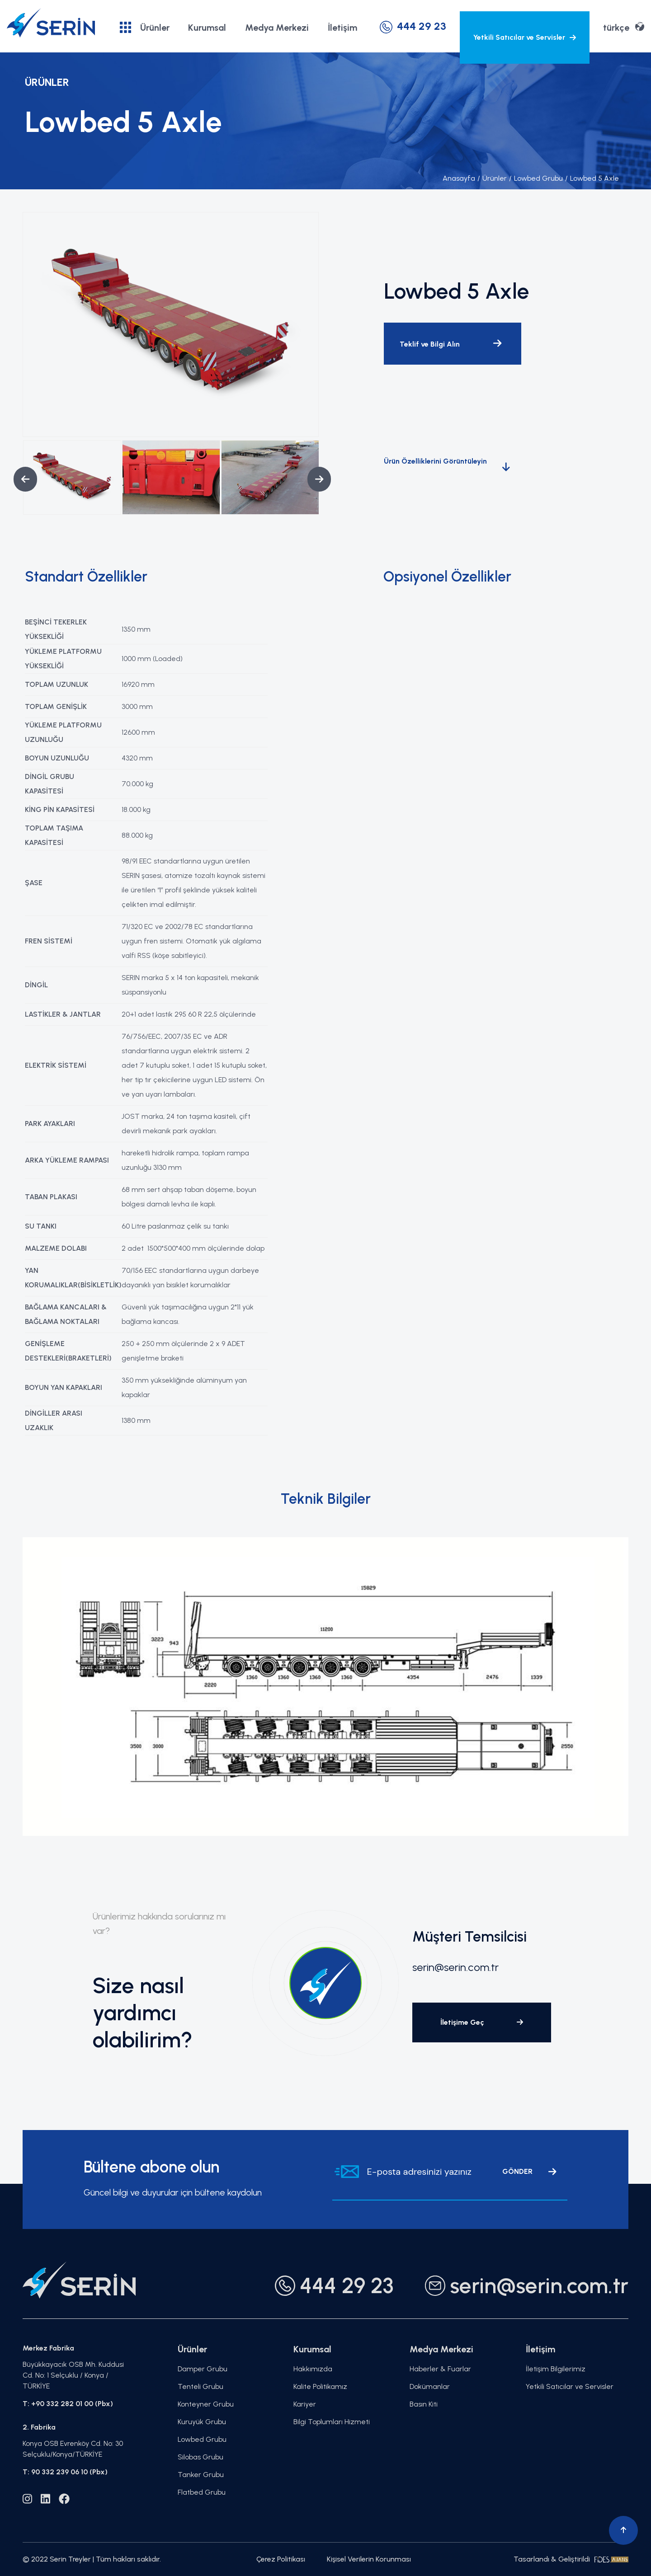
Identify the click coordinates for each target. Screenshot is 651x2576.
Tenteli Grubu (200, 2386)
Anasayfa (459, 178)
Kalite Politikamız (320, 2386)
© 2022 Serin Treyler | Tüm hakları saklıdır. (92, 2559)
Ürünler (145, 27)
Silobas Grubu (200, 2457)
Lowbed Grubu (536, 178)
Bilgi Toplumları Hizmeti (331, 2421)
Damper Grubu (202, 2369)
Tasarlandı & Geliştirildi (571, 2559)
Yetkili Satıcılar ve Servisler (524, 37)
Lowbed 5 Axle (592, 178)
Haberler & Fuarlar (440, 2369)
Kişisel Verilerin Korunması (369, 2559)
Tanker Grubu (201, 2474)
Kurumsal (207, 27)
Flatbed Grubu (202, 2492)
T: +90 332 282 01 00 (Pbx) (68, 2403)
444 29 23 (413, 26)
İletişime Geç (481, 2022)
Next (311, 478)
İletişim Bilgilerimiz (555, 2369)
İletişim (342, 27)
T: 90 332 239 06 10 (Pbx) (65, 2472)
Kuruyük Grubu (202, 2421)
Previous (18, 478)
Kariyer (304, 2404)
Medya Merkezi (277, 27)
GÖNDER (529, 2171)
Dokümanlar (430, 2386)
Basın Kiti (424, 2404)
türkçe (623, 27)
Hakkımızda (312, 2369)
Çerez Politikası (280, 2559)
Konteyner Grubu (206, 2404)
